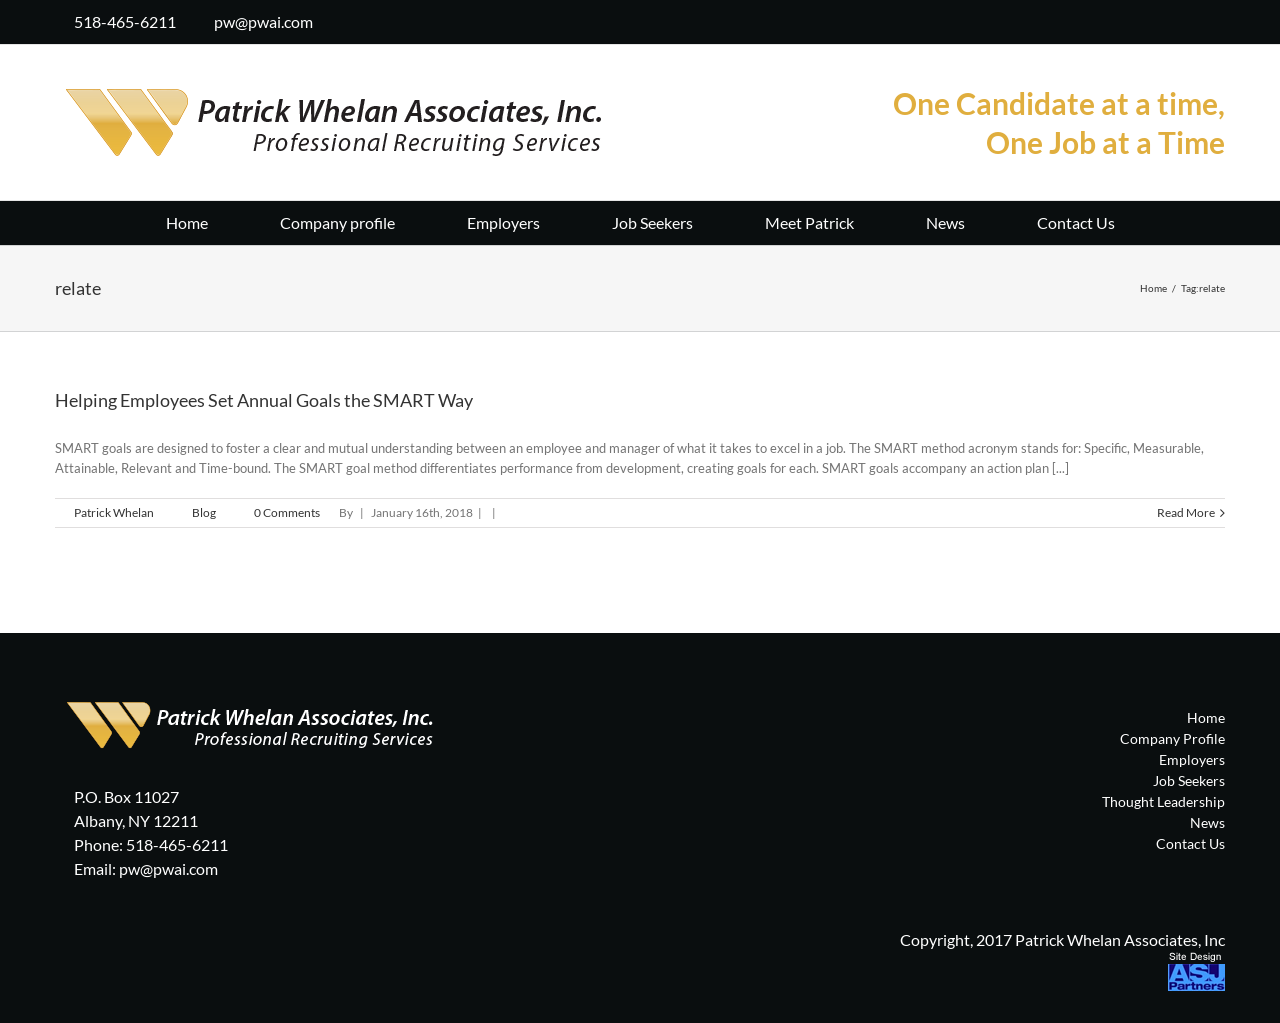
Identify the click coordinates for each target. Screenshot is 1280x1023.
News (1207, 822)
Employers (1192, 759)
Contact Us (1190, 843)
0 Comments (287, 512)
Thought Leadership (1163, 801)
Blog (204, 512)
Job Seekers (1189, 780)
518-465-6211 (125, 21)
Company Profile (1172, 738)
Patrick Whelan (114, 512)
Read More (1186, 512)
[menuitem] (223, 221)
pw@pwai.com (263, 21)
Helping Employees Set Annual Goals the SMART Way (264, 400)
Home (1206, 717)
